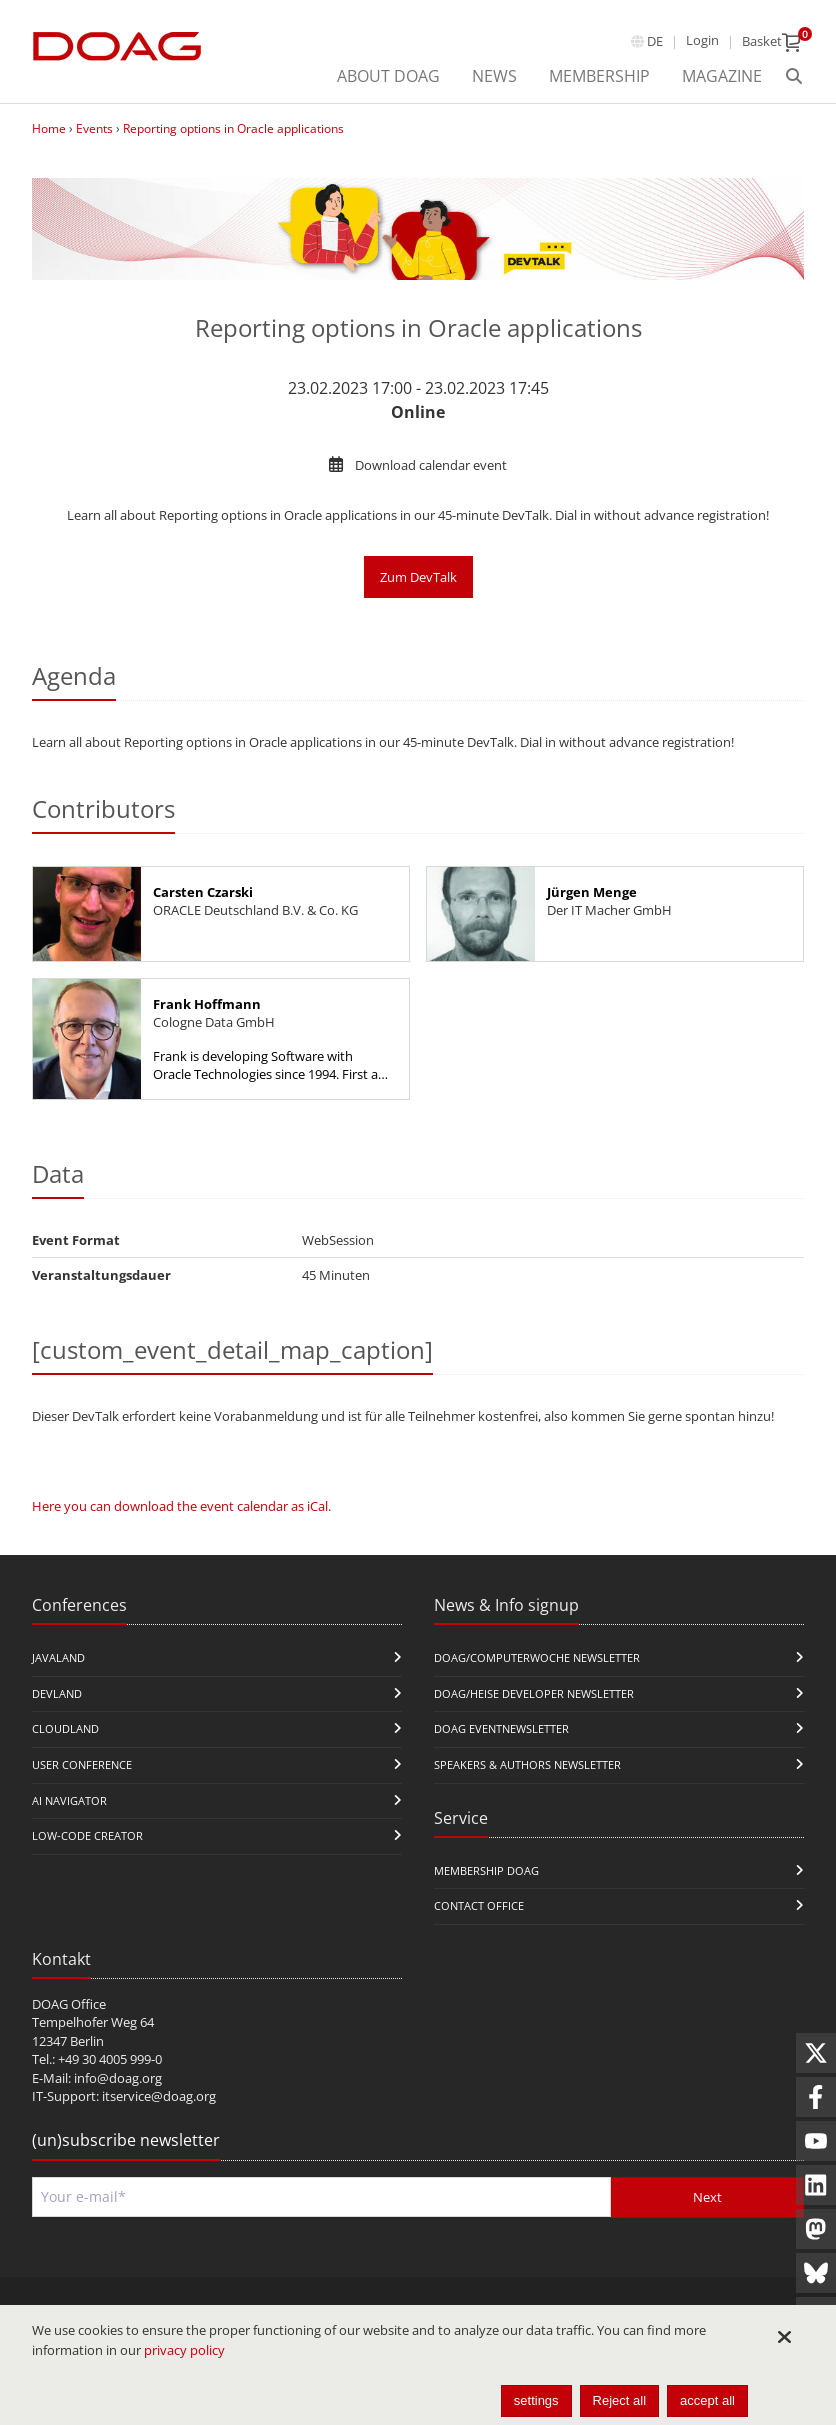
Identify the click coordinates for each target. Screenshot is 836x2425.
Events (94, 128)
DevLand (57, 1693)
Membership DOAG (486, 1870)
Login (702, 40)
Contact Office (479, 1905)
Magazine (722, 76)
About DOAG (388, 76)
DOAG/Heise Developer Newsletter (534, 1693)
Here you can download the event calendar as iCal (180, 1506)
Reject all (619, 2400)
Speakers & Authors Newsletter (527, 1764)
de (655, 41)
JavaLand (58, 1657)
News (494, 76)
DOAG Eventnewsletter (501, 1728)
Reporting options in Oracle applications (233, 128)
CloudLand (65, 1728)
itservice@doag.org (159, 2096)
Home (49, 128)
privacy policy (184, 2350)
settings (536, 2400)
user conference (82, 1764)
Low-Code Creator (87, 1835)
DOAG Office (69, 2004)
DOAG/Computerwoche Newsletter (537, 1657)
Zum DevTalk (418, 577)
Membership (599, 76)
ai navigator (69, 1800)
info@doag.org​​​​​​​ (118, 2078)
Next (707, 2197)
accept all (707, 2400)
